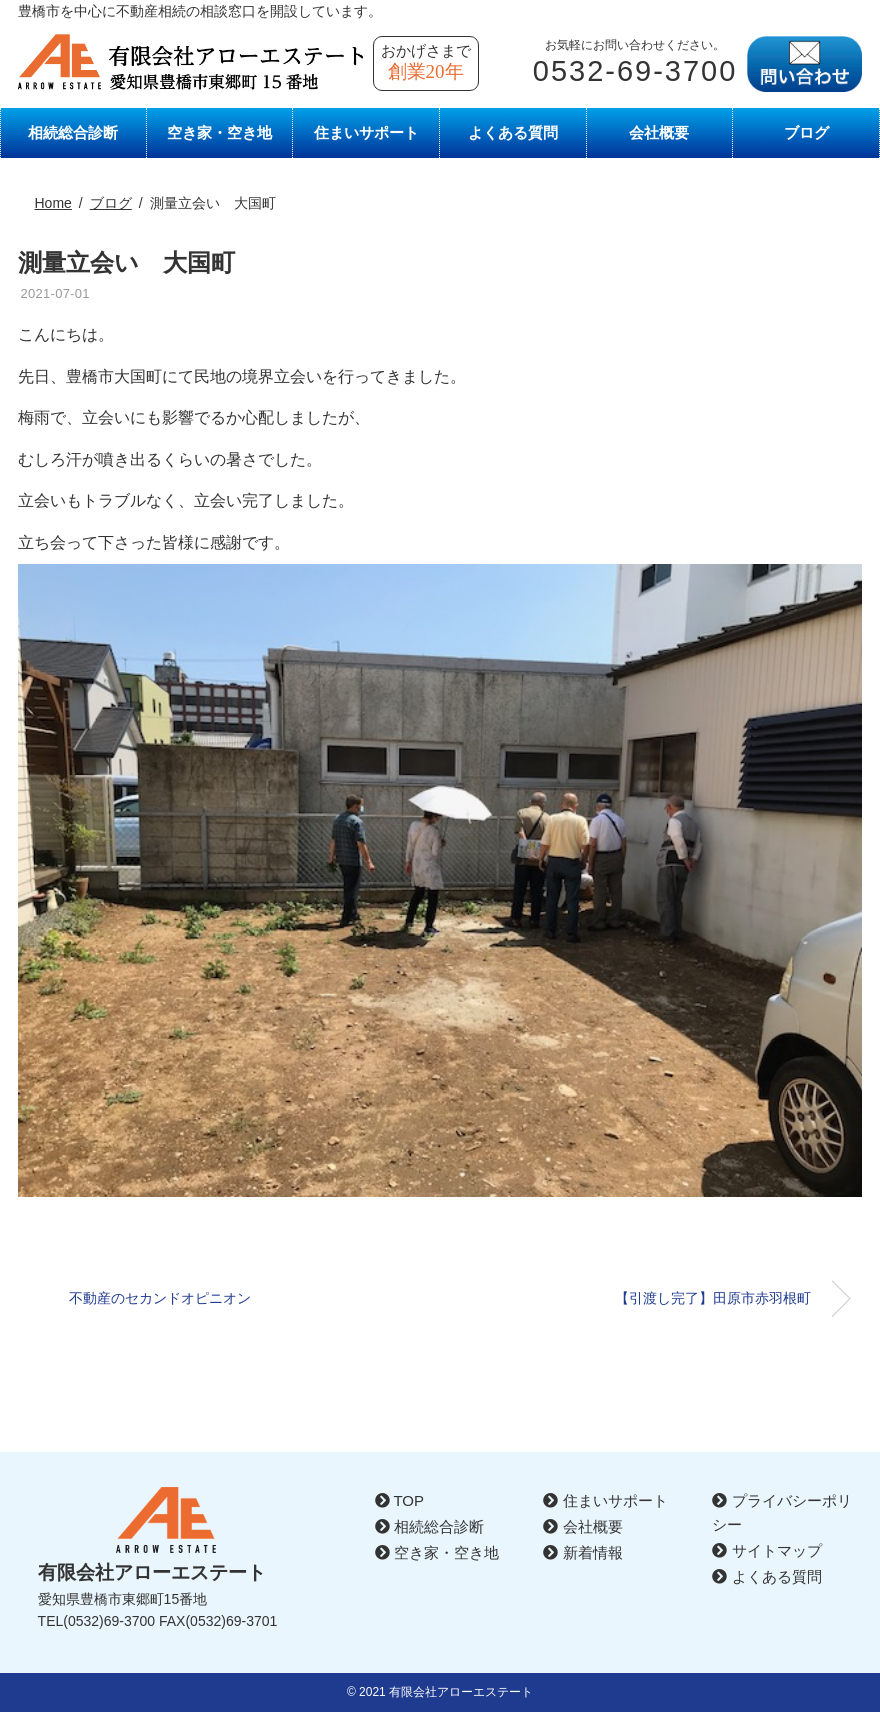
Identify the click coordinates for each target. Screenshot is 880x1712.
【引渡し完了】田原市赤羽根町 (713, 1298)
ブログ (806, 132)
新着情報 (582, 1552)
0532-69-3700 (635, 71)
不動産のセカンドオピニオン (167, 1298)
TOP (399, 1500)
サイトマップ (766, 1550)
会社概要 (659, 132)
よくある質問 (513, 132)
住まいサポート (366, 132)
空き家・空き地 (219, 132)
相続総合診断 (73, 132)
